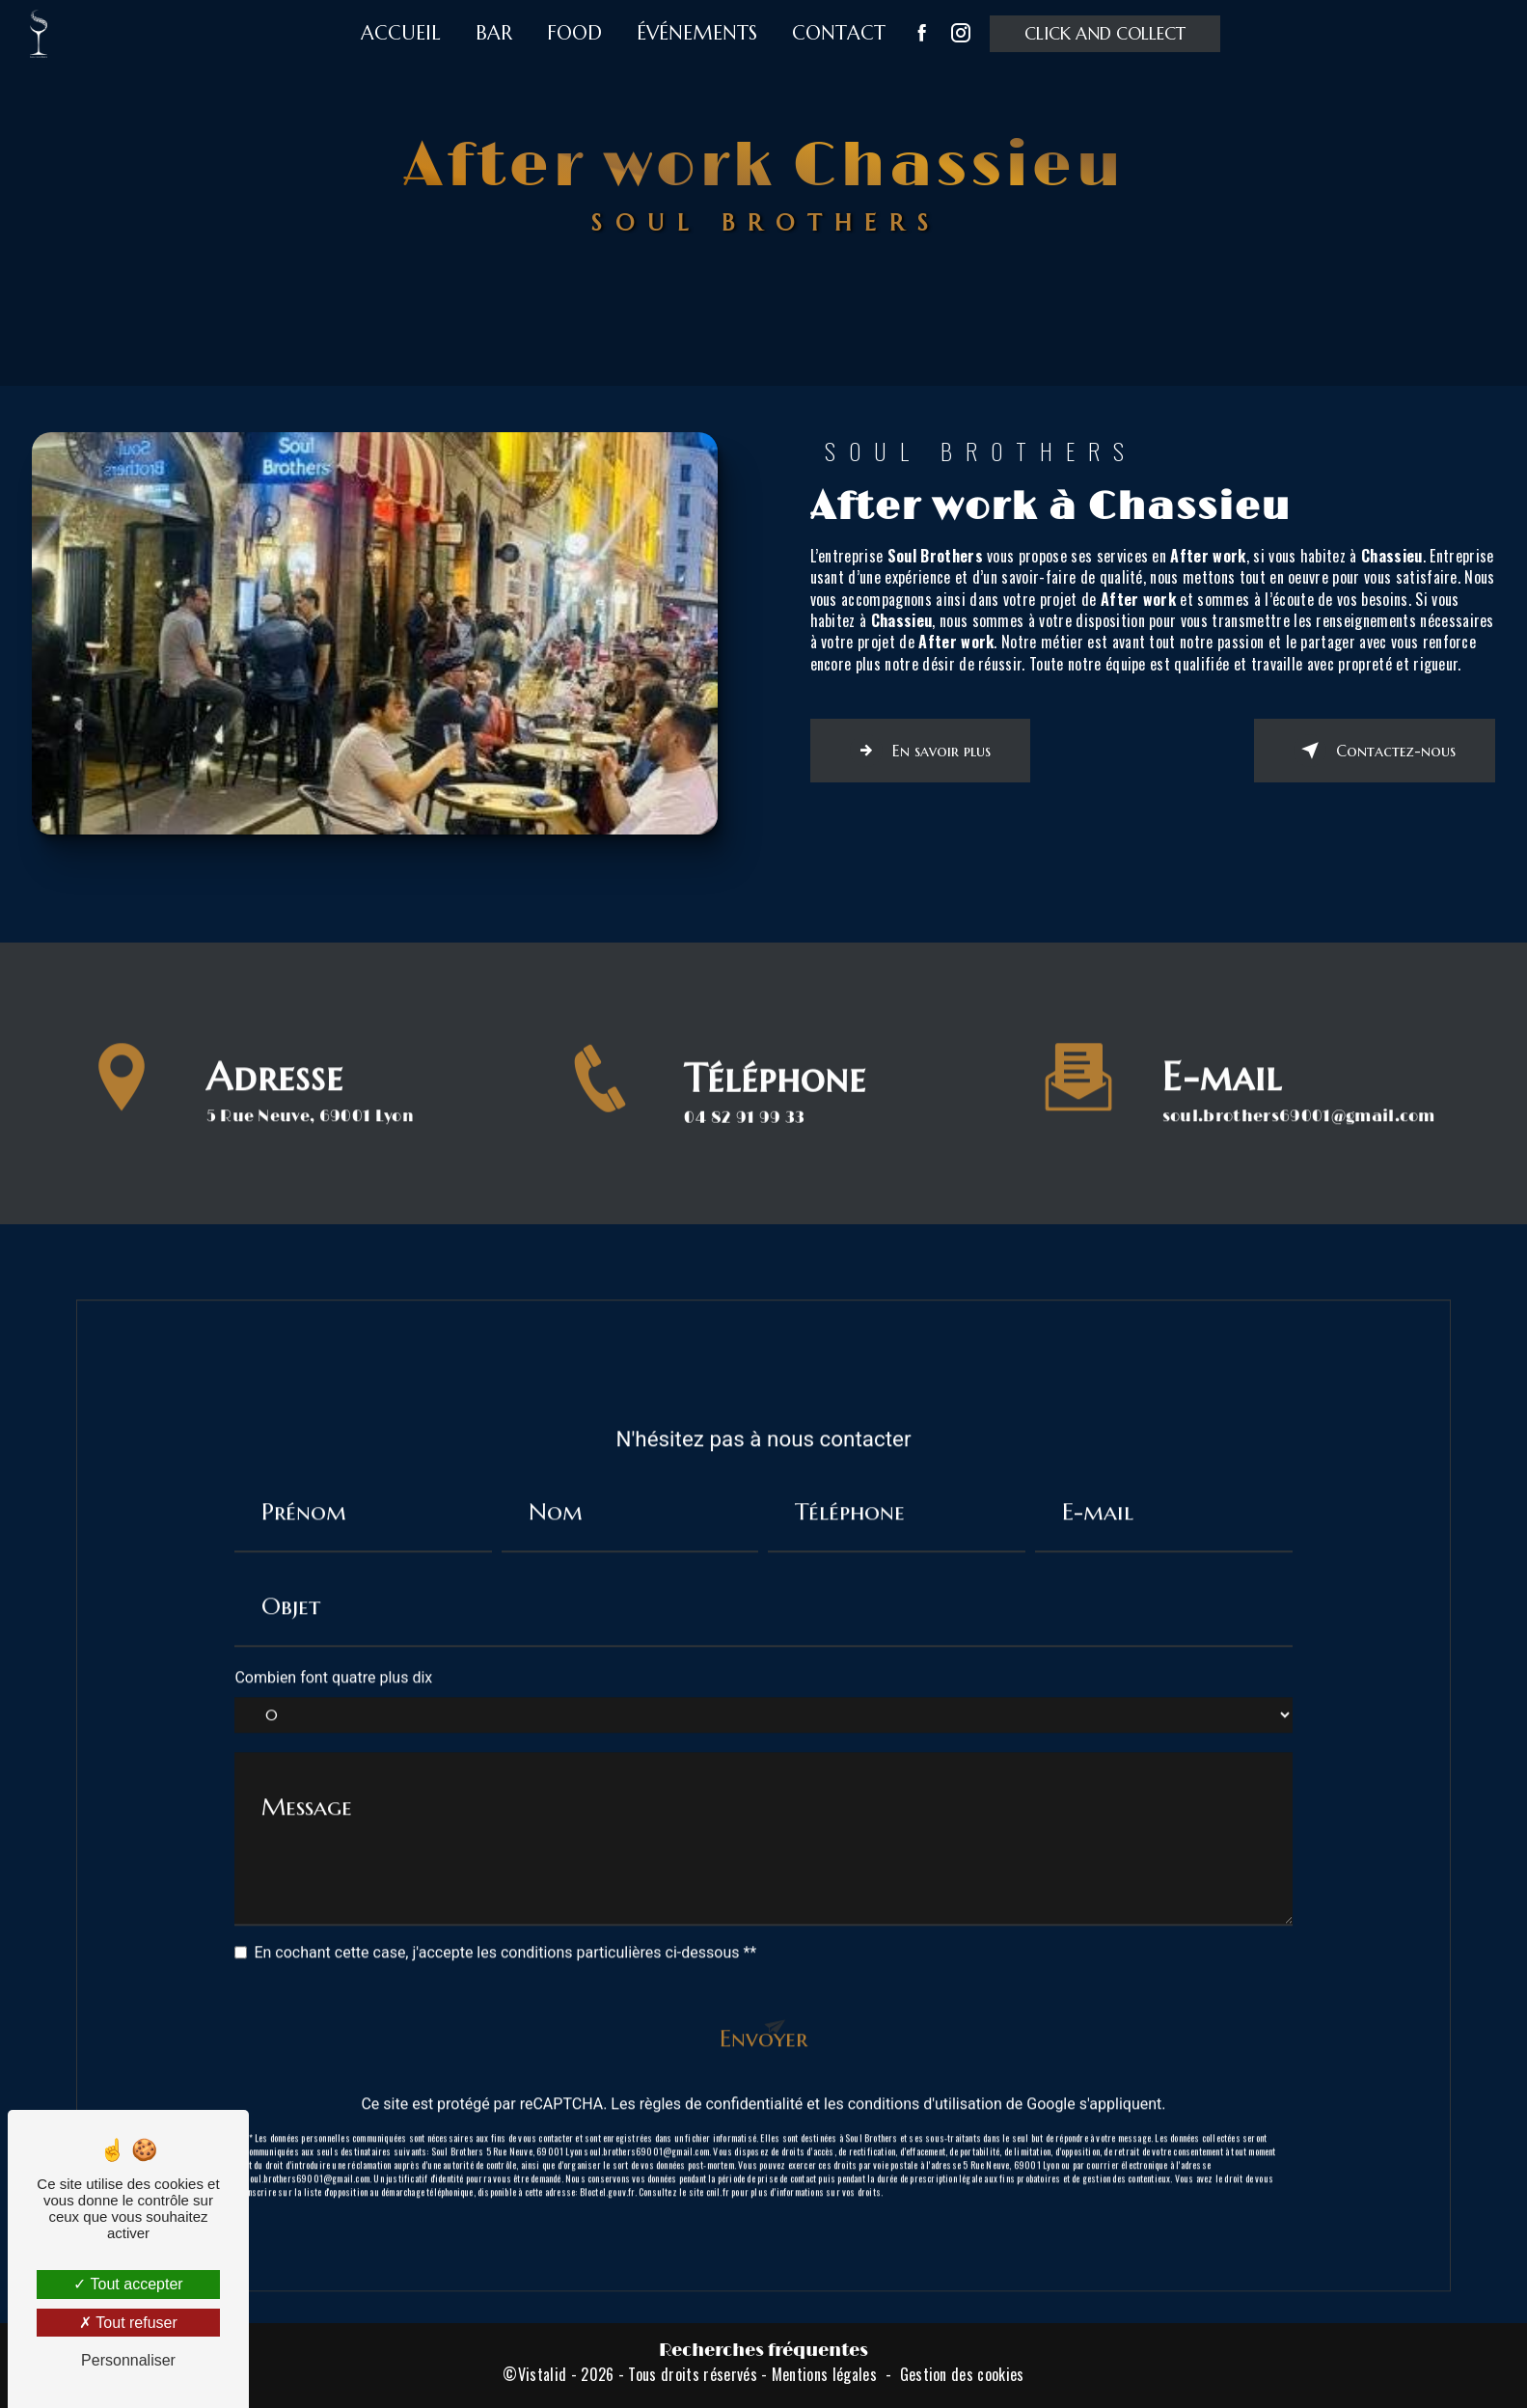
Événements (697, 33)
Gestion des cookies (962, 2374)
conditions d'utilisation (925, 2076)
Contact (839, 33)
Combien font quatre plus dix (333, 1650)
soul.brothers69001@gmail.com (1298, 1088)
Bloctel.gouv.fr (607, 2164)
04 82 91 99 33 (744, 1145)
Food (574, 33)
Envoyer (763, 2010)
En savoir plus (920, 750)
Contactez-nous (1375, 750)
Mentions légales (824, 2374)
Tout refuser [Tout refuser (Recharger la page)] (128, 2322)
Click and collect (1105, 33)
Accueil (401, 33)
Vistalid (542, 2374)
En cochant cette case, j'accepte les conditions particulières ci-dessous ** (505, 1924)
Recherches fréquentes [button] (763, 2350)
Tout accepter (127, 2284)
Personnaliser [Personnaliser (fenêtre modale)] (128, 2360)
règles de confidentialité (722, 2076)
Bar (494, 33)
